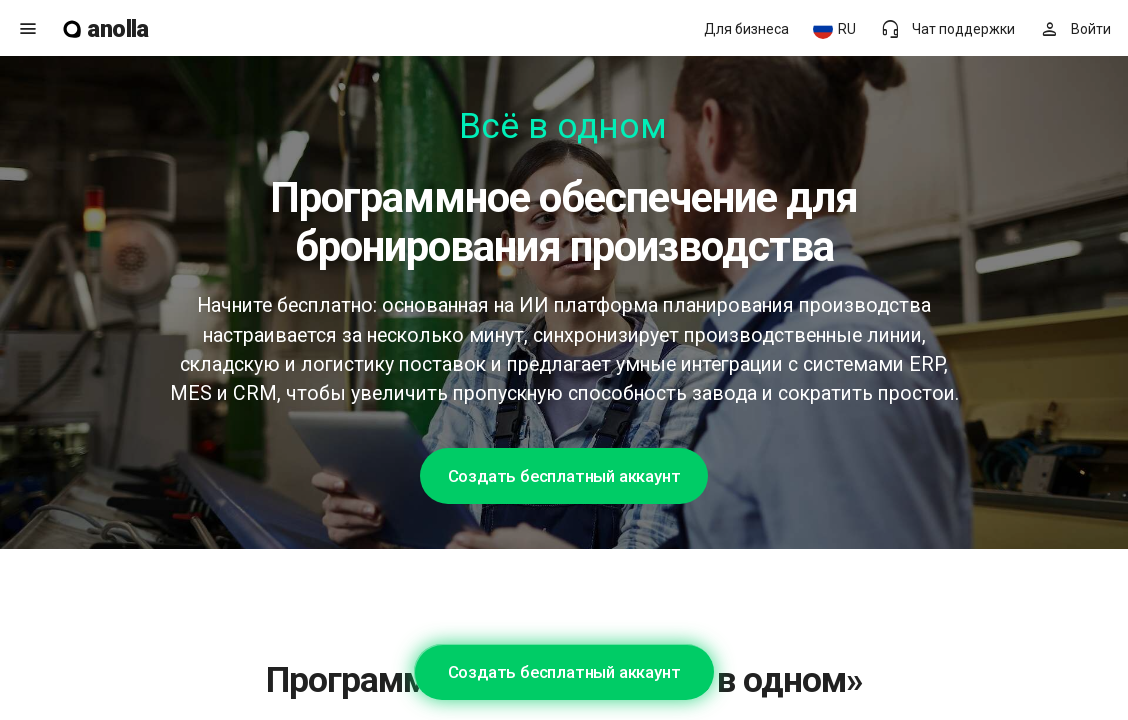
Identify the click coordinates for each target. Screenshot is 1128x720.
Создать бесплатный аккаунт (564, 476)
